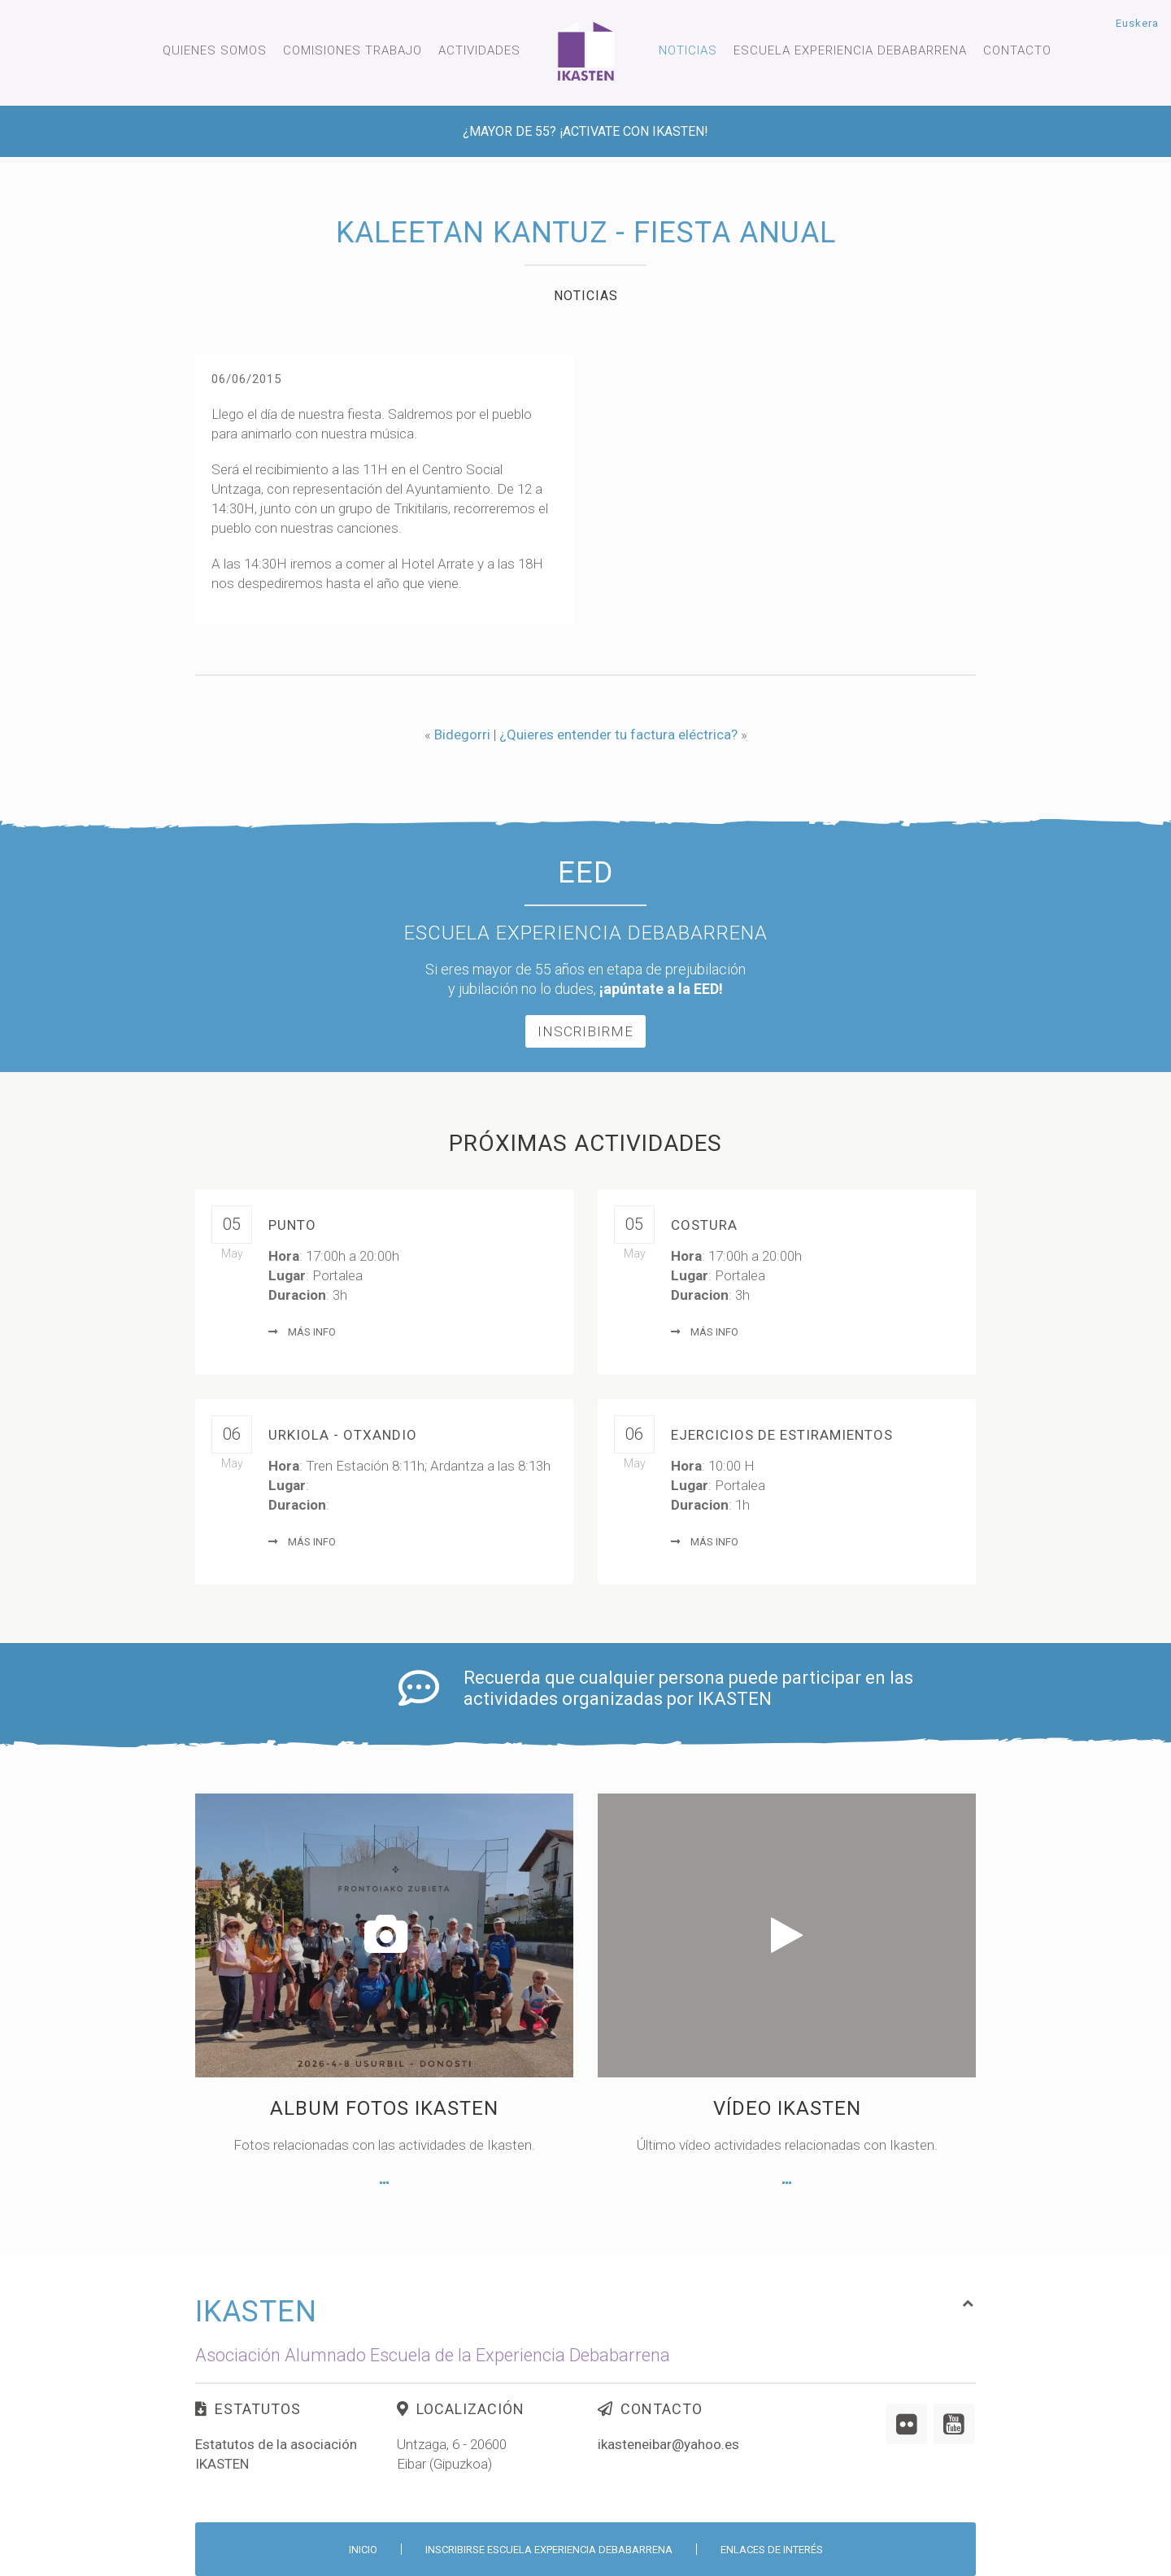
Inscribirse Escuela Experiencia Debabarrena (549, 2549)
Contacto (1017, 50)
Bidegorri (462, 734)
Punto (292, 1225)
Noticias (688, 50)
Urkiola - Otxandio (342, 1435)
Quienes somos (215, 50)
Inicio (363, 2549)
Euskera (1137, 23)
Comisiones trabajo (352, 50)
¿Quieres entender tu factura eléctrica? (618, 734)
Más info (302, 1332)
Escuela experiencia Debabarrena (850, 50)
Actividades (479, 50)
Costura (704, 1225)
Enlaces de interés (771, 2549)
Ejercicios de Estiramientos (782, 1435)
